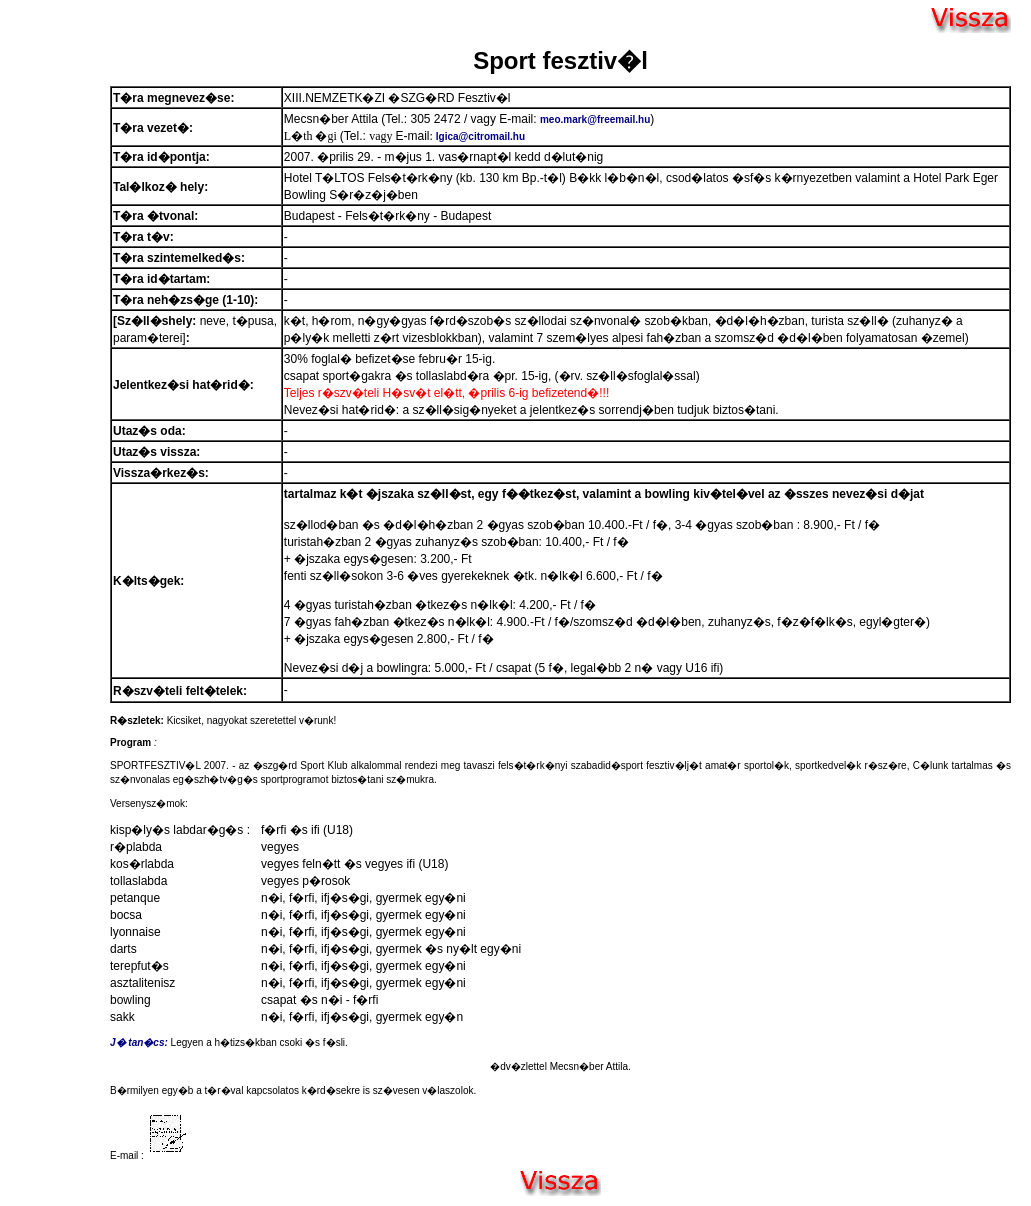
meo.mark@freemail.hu (595, 119)
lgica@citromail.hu (480, 136)
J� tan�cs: (139, 1042)
